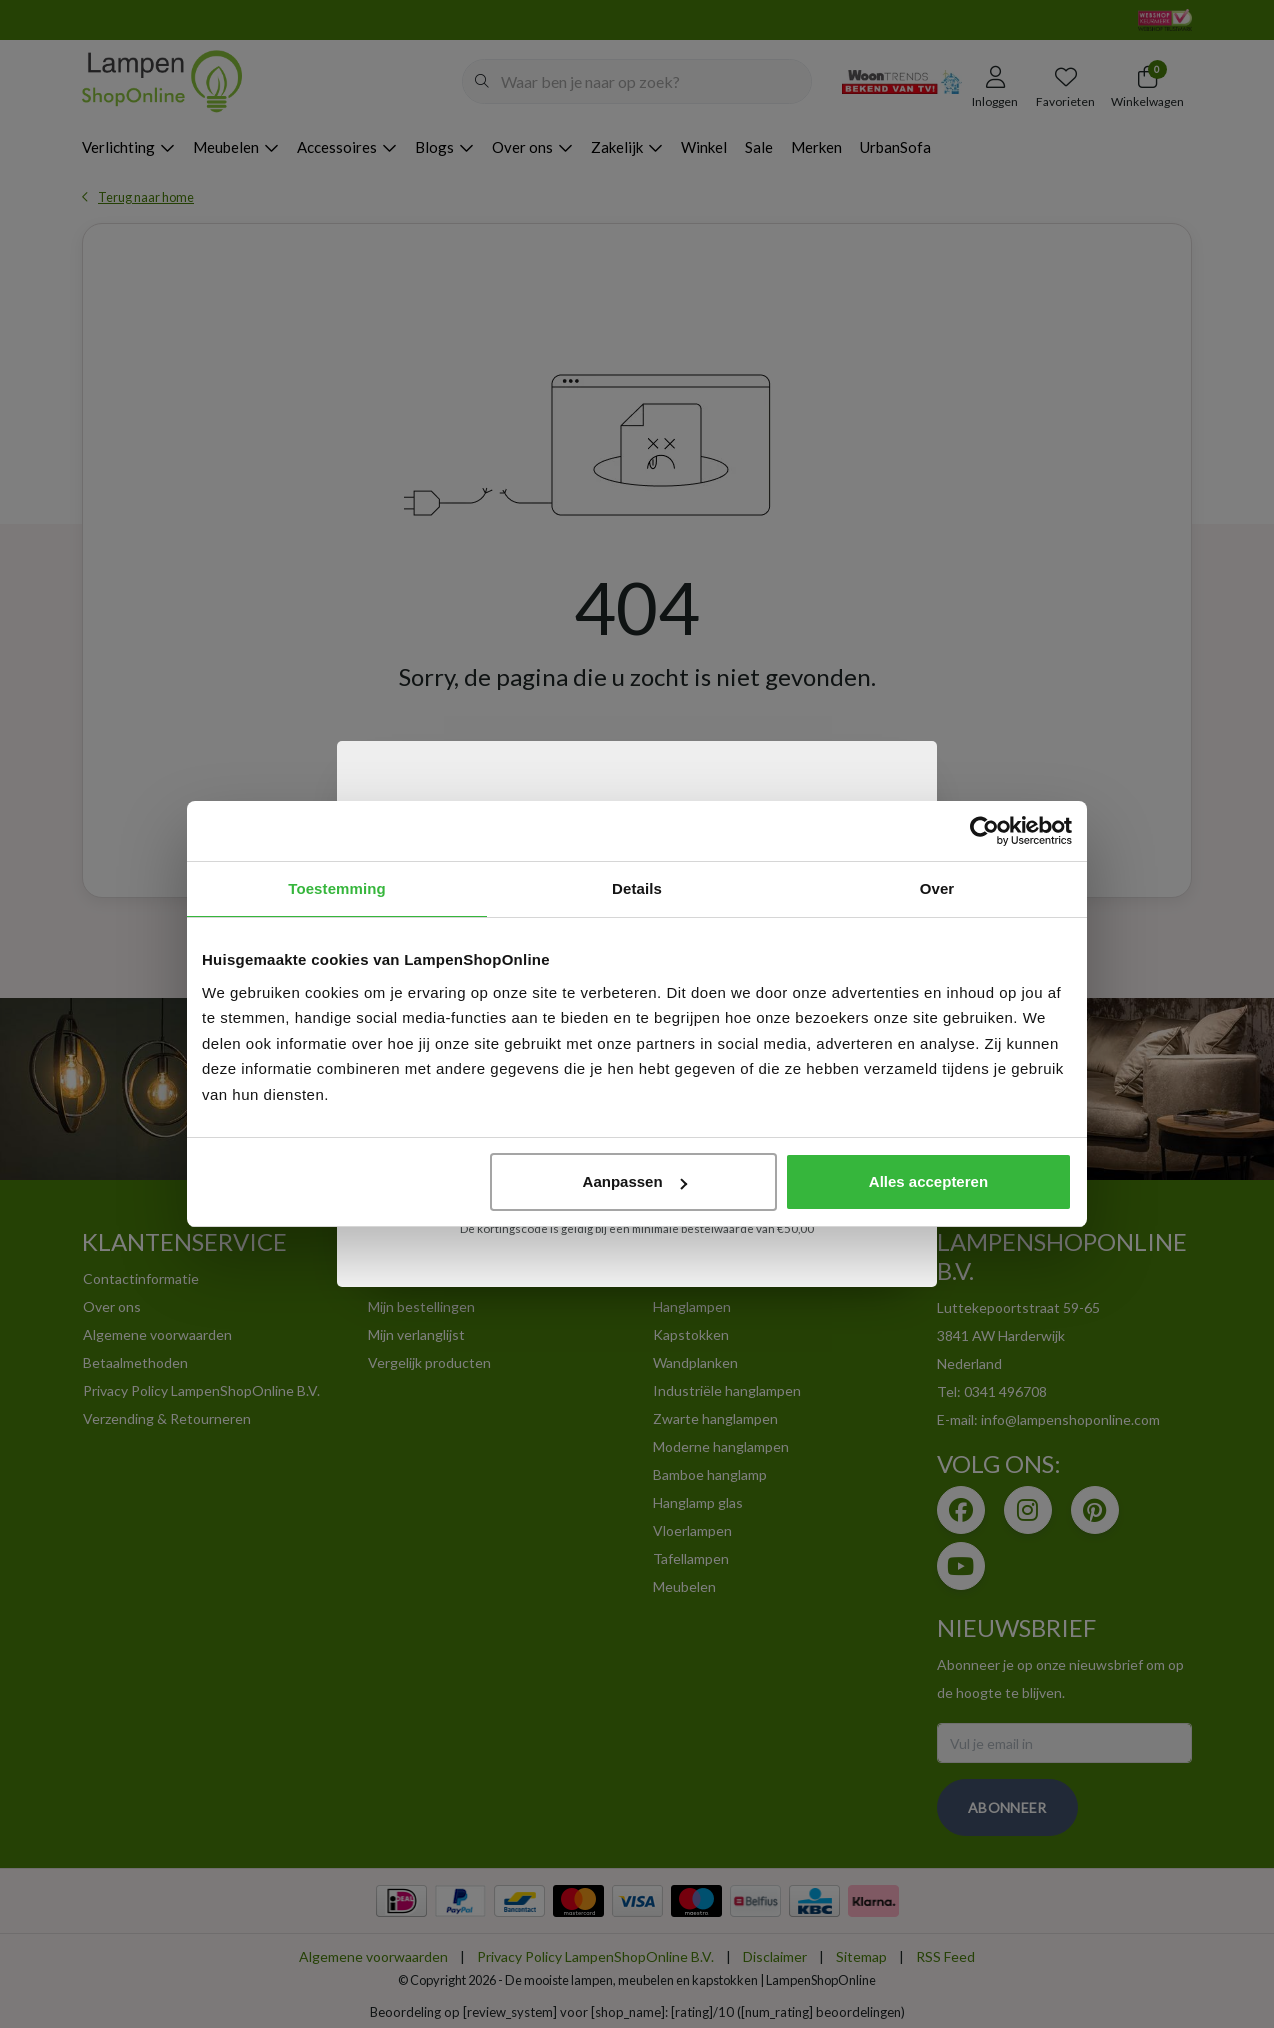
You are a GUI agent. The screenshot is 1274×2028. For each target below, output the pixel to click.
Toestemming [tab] (337, 888)
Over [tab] (937, 888)
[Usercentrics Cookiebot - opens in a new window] (984, 831)
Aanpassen (635, 1181)
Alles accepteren (928, 1181)
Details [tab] (637, 888)
